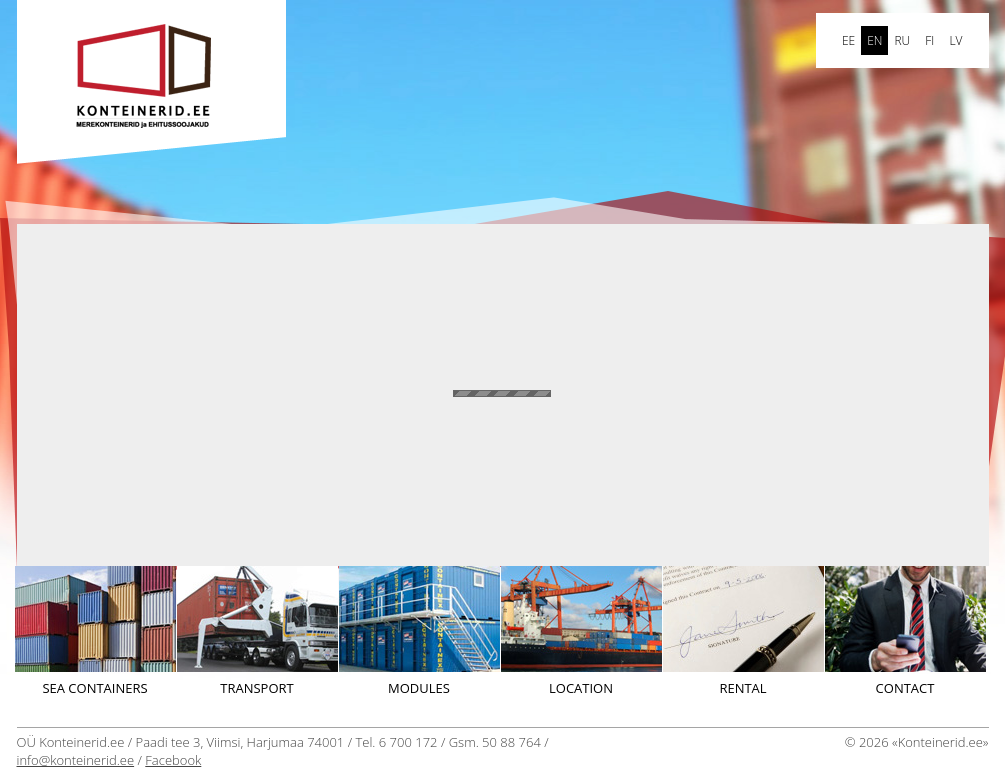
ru (902, 40)
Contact (905, 631)
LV (955, 40)
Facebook (173, 760)
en (874, 40)
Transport (257, 631)
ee (848, 40)
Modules (419, 631)
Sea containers (95, 631)
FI (929, 40)
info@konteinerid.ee (76, 760)
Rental (743, 631)
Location (581, 631)
